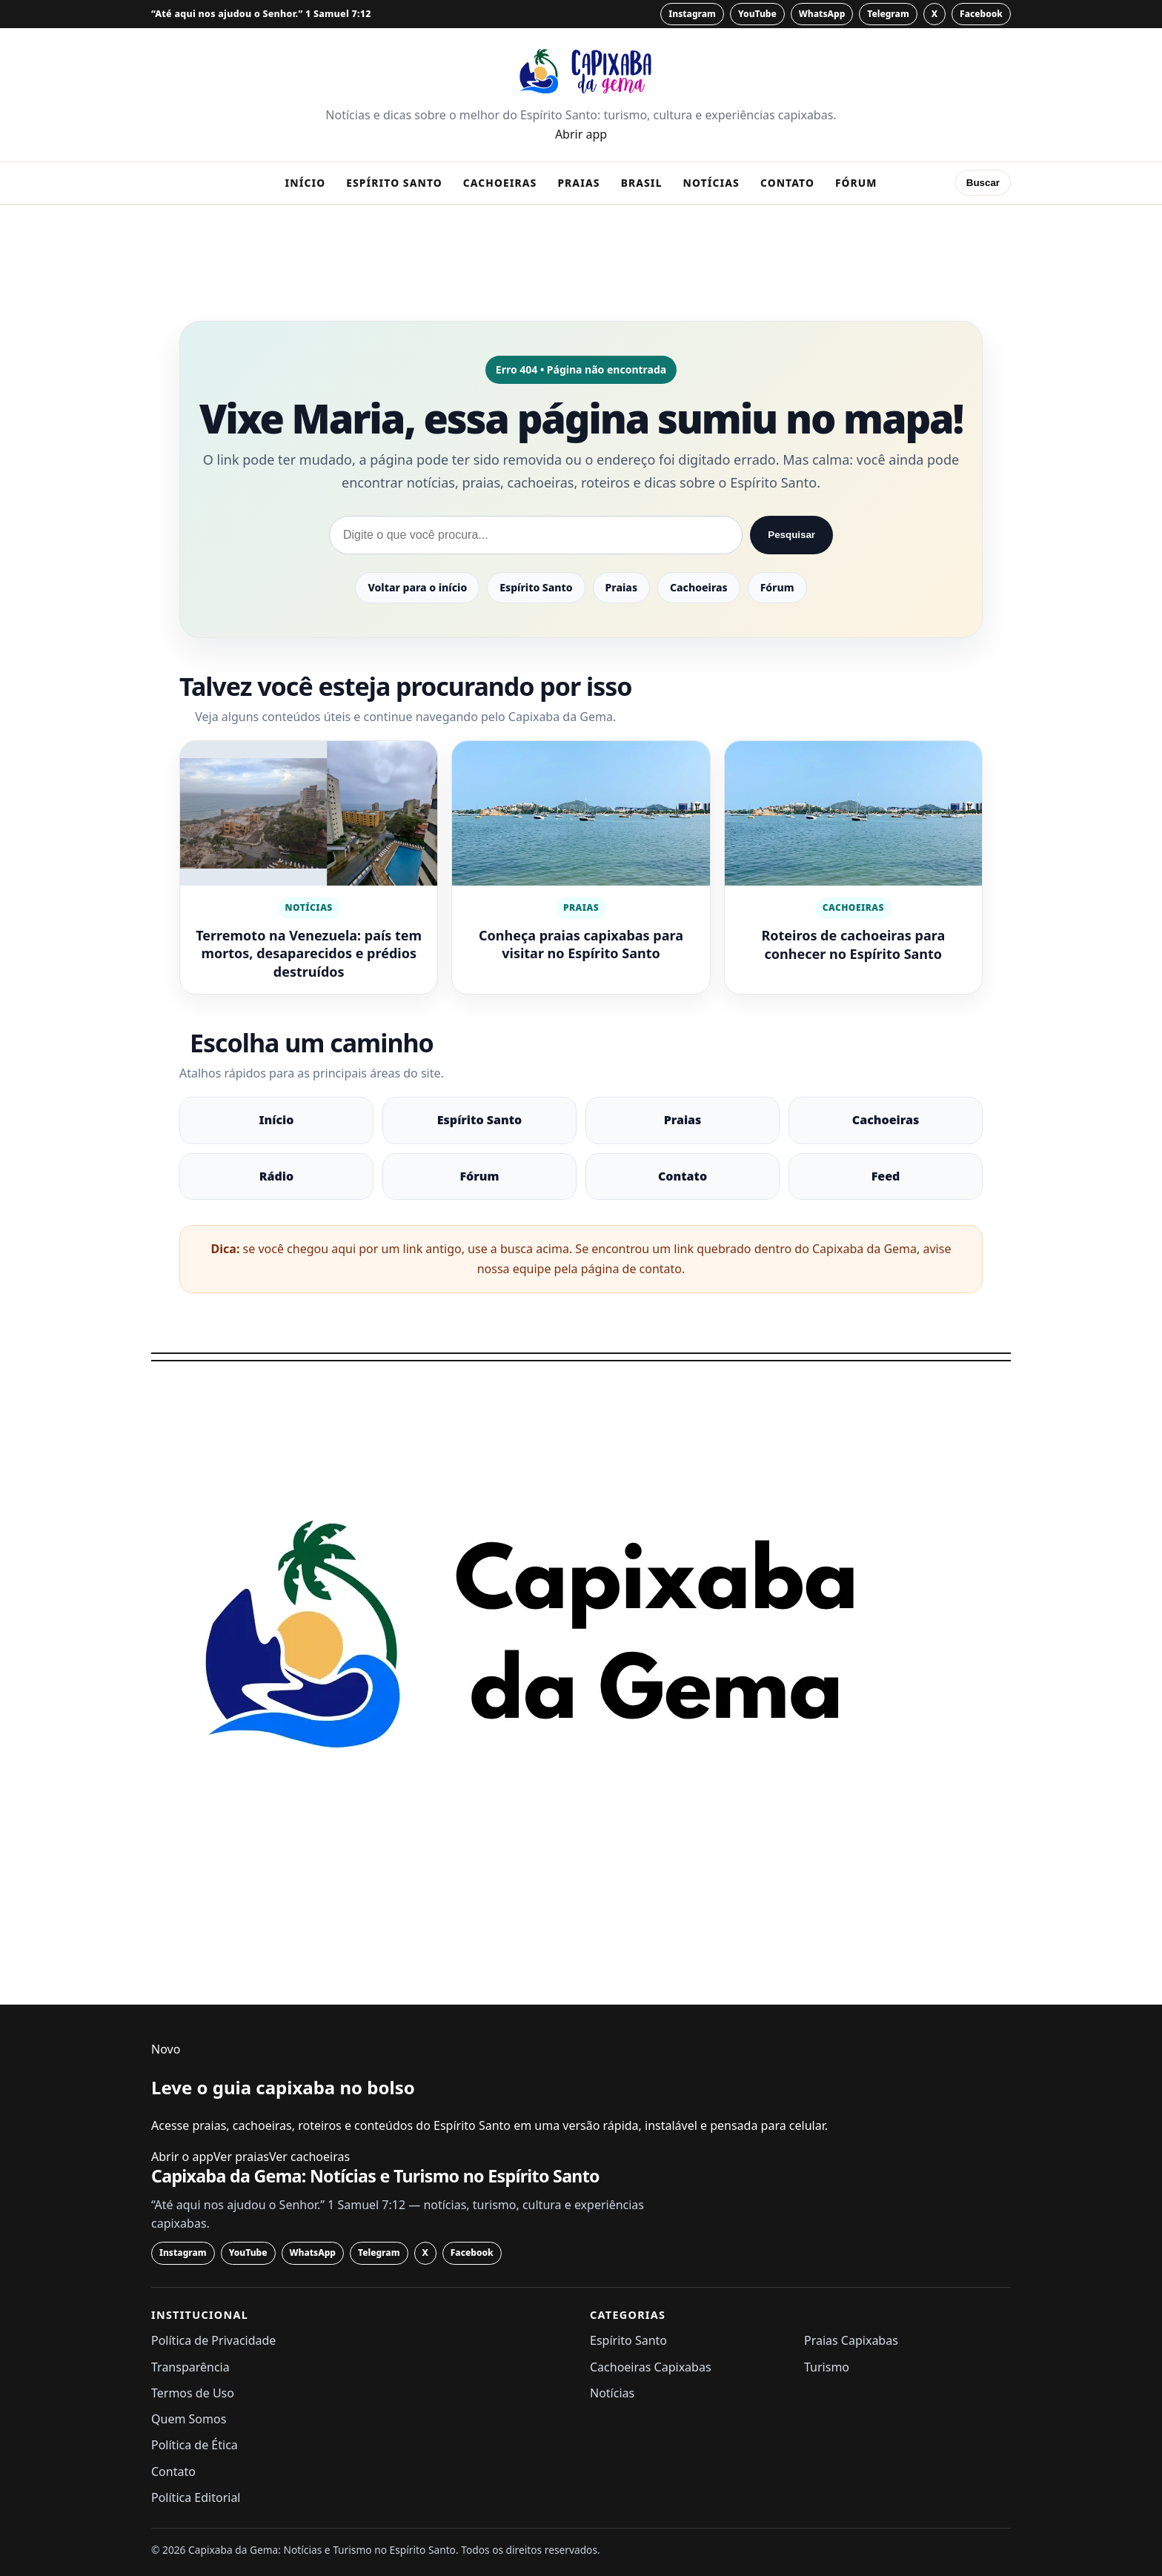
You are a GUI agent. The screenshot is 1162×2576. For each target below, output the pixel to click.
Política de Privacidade (213, 2340)
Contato (787, 183)
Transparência (190, 2367)
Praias (578, 183)
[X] (934, 14)
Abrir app (581, 134)
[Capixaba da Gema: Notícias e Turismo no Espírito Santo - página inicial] (581, 71)
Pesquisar (791, 534)
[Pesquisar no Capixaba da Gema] (536, 535)
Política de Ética (194, 2445)
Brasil (642, 183)
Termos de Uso (192, 2393)
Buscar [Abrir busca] (983, 182)
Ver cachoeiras (309, 2156)
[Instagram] (692, 14)
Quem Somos (188, 2419)
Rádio (276, 1176)
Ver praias (241, 2156)
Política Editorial (196, 2497)
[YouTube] (757, 14)
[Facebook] (981, 14)
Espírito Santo (394, 183)
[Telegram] (888, 14)
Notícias (711, 183)
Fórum (856, 183)
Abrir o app (182, 2156)
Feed (886, 1176)
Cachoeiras (500, 183)
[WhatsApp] (822, 14)
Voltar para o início (417, 587)
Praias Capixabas (851, 2340)
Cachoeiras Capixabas (650, 2367)
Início (305, 183)
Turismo (826, 2367)
